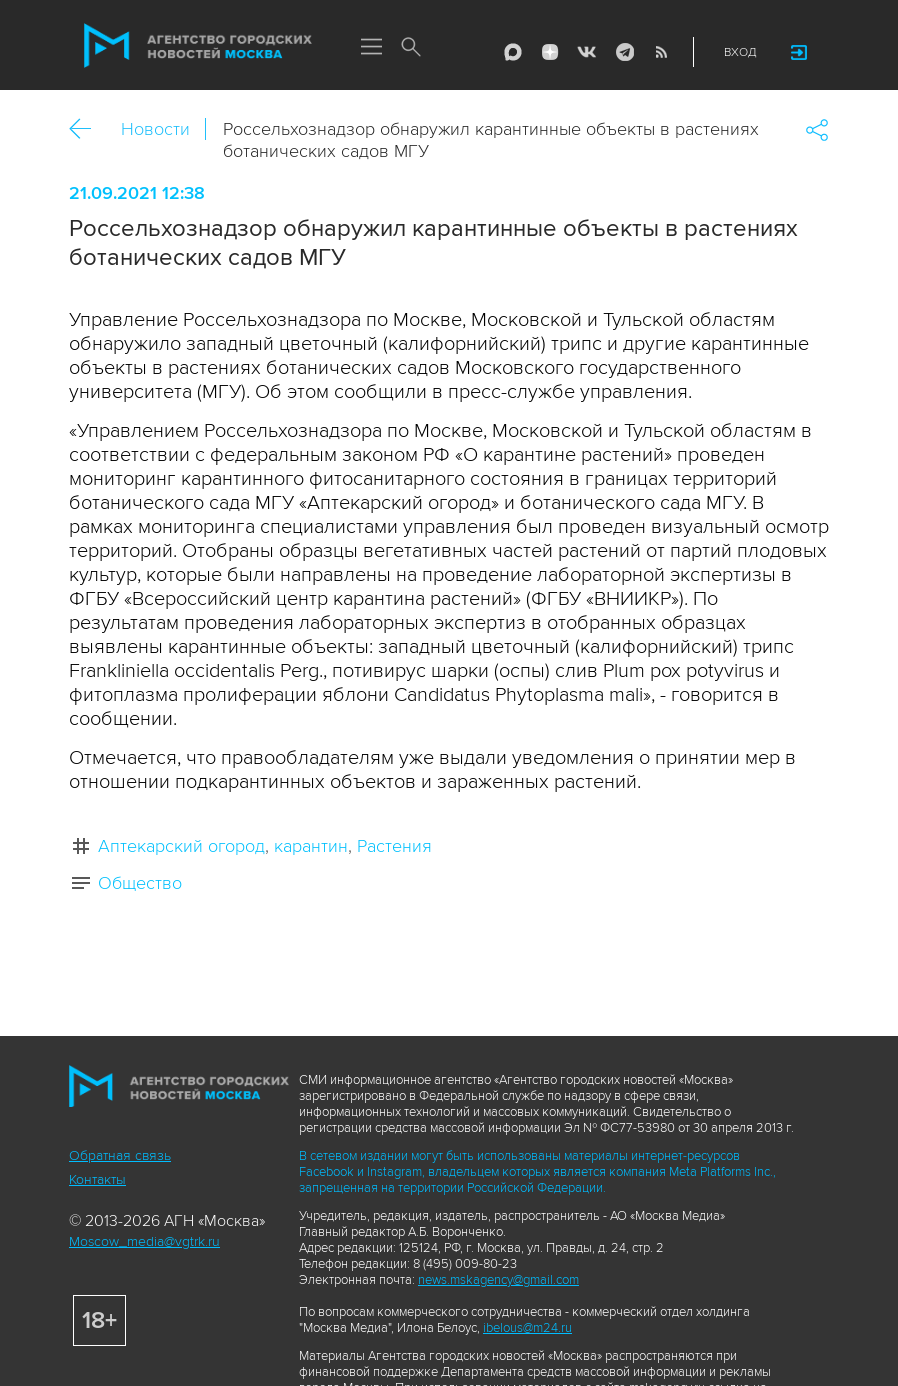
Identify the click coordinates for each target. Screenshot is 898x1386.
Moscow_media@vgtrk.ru (144, 1241)
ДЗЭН (550, 52)
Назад (87, 129)
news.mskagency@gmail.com (498, 1280)
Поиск (411, 48)
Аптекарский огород (181, 846)
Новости (155, 129)
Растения (394, 846)
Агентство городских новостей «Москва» (198, 46)
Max (513, 52)
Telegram (624, 52)
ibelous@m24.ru (527, 1328)
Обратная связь (120, 1155)
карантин (311, 846)
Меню (371, 48)
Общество (140, 883)
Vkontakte (587, 52)
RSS (661, 52)
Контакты (97, 1179)
